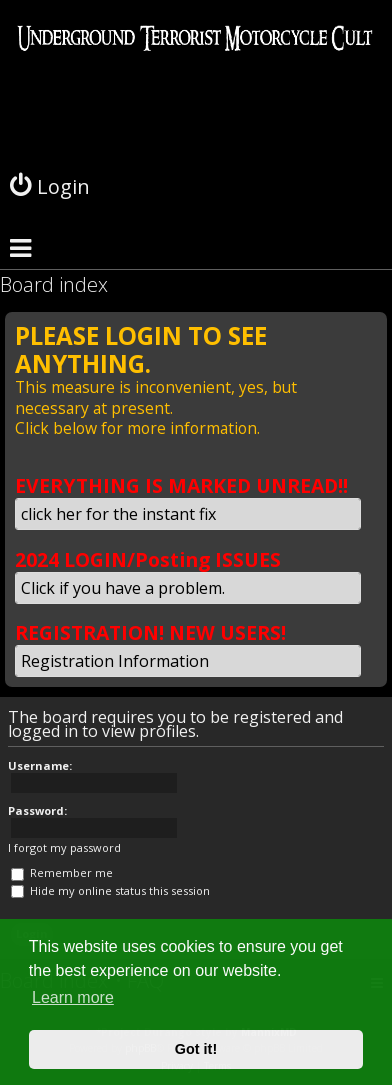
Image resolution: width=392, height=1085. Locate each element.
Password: (37, 810)
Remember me (62, 872)
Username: (40, 765)
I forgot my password (64, 848)
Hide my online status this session (110, 890)
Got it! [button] (196, 1049)
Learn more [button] (73, 997)
